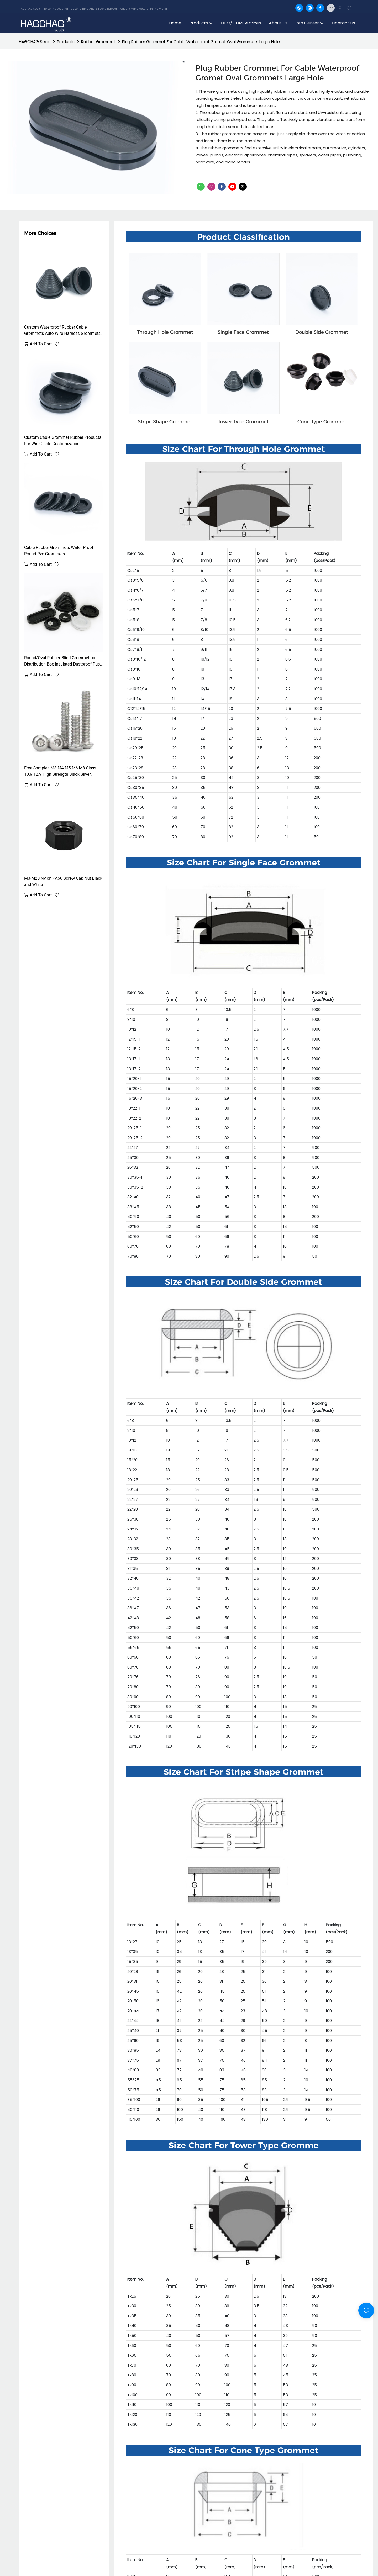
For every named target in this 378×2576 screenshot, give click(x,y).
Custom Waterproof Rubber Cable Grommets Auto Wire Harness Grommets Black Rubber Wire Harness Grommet (62, 331)
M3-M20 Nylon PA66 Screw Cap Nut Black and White (63, 881)
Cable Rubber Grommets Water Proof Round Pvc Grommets (58, 550)
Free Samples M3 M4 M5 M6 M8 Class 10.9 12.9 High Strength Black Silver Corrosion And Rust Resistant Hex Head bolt (61, 772)
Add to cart (41, 343)
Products (66, 41)
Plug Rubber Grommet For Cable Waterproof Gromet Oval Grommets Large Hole (201, 41)
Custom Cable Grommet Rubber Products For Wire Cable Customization (62, 440)
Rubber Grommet (98, 41)
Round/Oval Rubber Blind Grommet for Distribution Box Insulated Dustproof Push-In (63, 661)
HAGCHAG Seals (34, 41)
